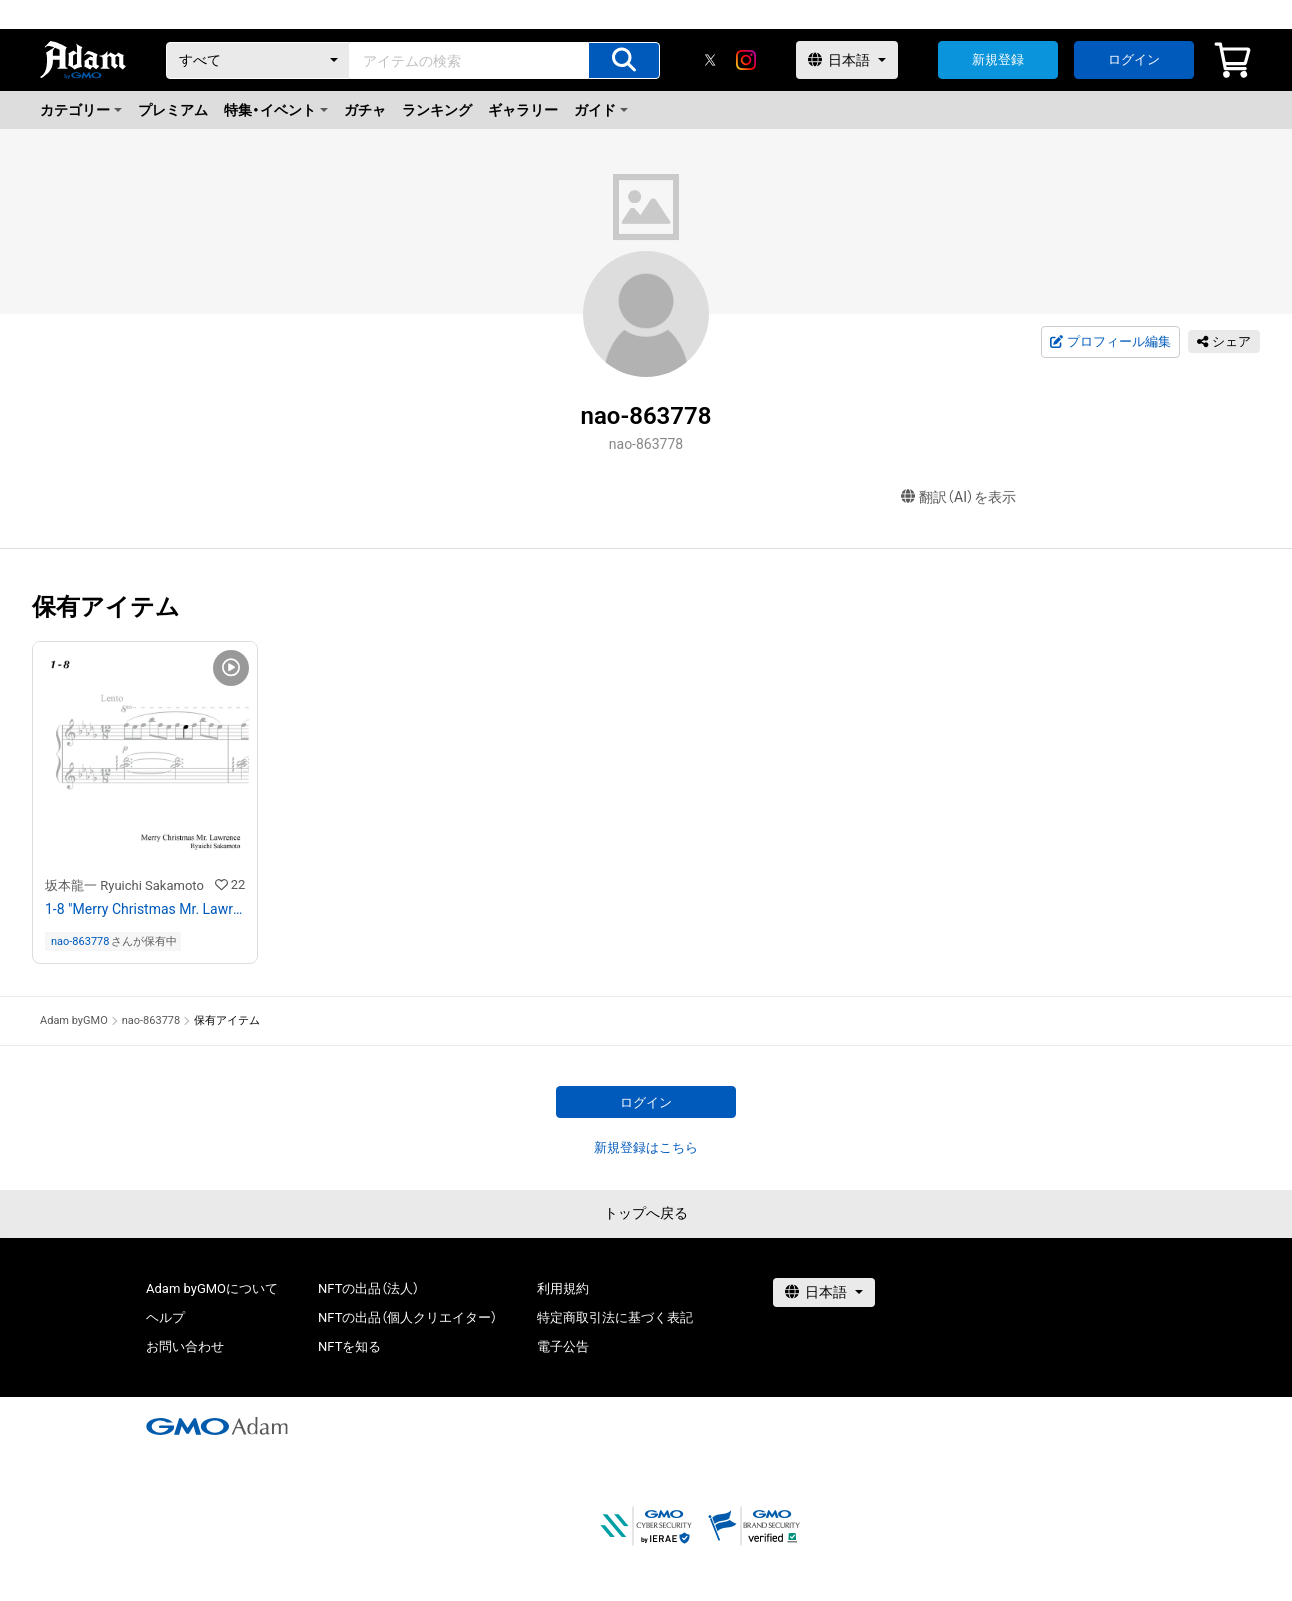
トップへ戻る (646, 1213)
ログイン (1134, 59)
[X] (710, 60)
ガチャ (365, 110)
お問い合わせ (185, 1346)
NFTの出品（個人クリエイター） (407, 1317)
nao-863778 (80, 941)
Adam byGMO (74, 1020)
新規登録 (998, 59)
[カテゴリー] (258, 60)
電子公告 (563, 1346)
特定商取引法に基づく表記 (615, 1317)
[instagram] (746, 60)
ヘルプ (165, 1317)
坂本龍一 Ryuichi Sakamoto (124, 885)
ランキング (437, 110)
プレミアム (173, 110)
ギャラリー (523, 110)
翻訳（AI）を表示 (958, 497)
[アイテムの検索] (624, 60)
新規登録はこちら (646, 1147)
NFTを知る (349, 1346)
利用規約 (563, 1288)
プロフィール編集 (1110, 342)
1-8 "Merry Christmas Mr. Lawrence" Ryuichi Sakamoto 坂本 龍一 (145, 909)
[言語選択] (847, 60)
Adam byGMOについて (212, 1288)
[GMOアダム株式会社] (217, 1426)
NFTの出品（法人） (368, 1288)
